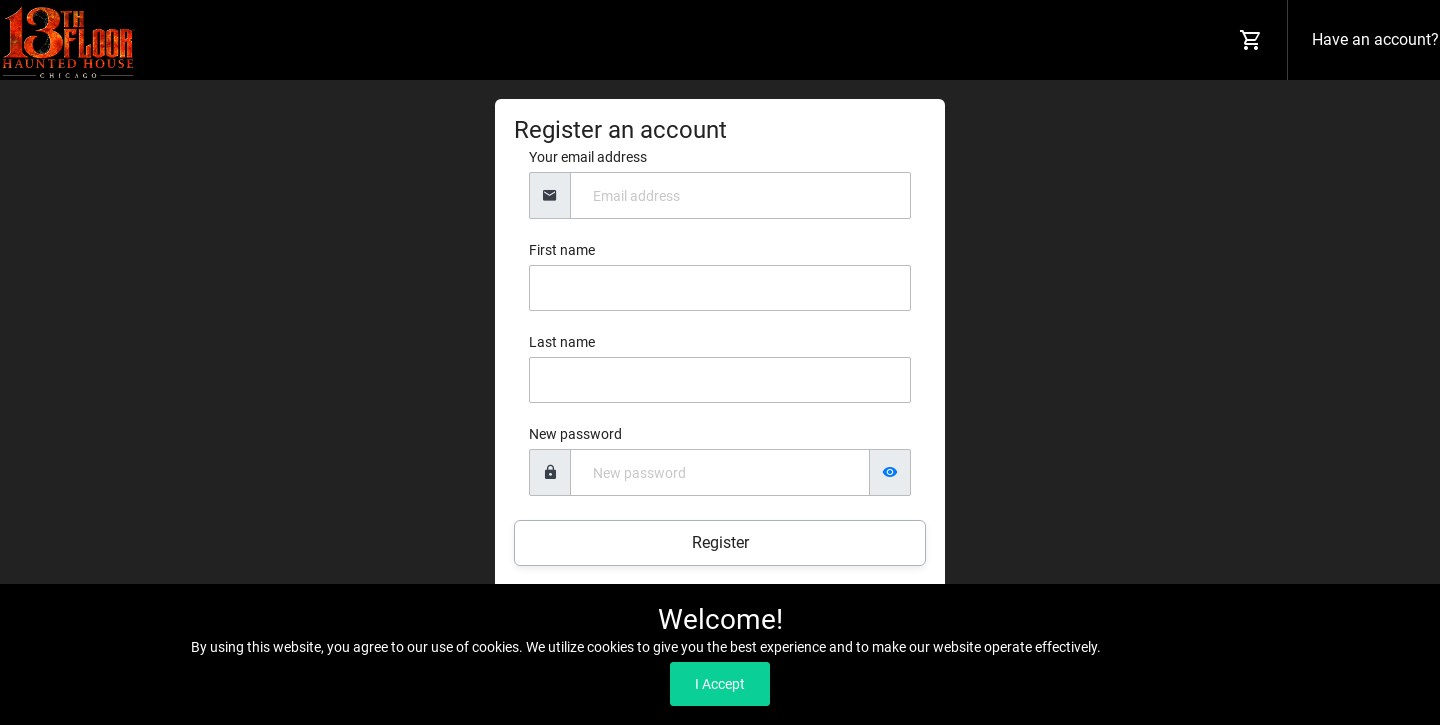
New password (575, 434)
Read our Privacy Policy (1176, 647)
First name (562, 250)
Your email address (588, 157)
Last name (562, 342)
